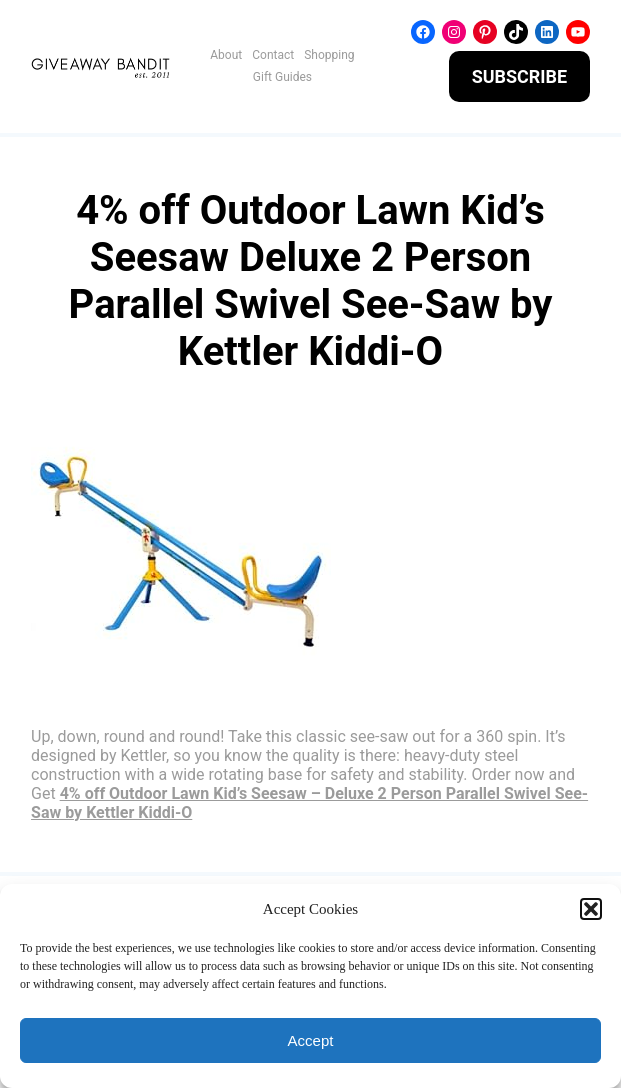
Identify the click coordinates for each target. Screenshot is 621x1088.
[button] (591, 909)
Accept (311, 1040)
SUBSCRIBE (520, 76)
